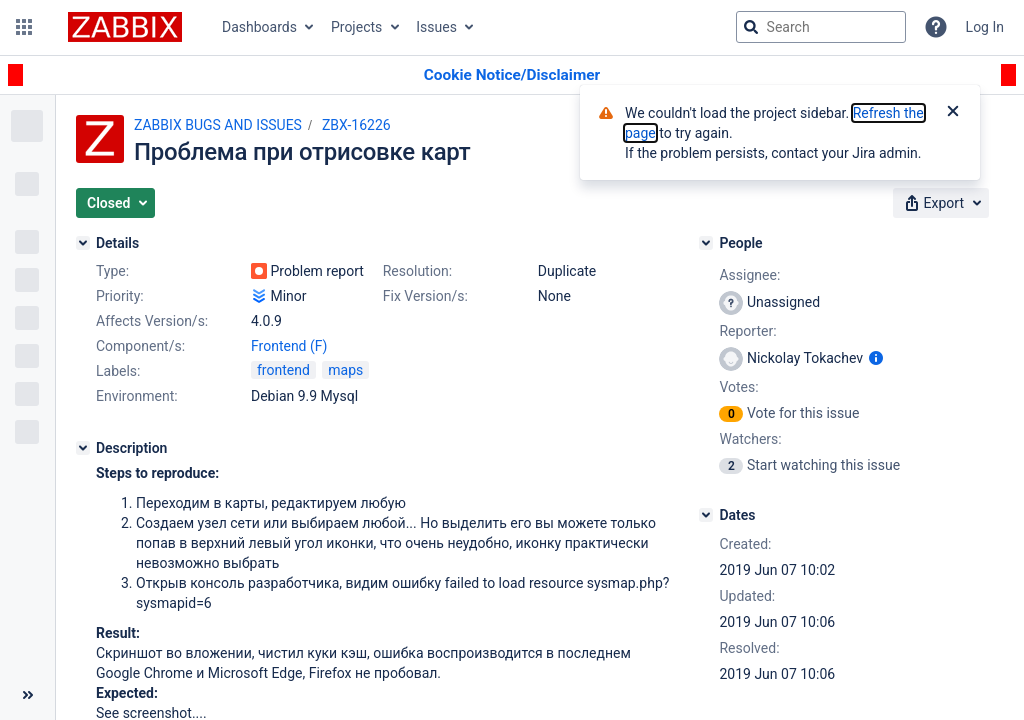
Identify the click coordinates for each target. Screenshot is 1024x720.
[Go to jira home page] (125, 27)
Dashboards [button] (259, 27)
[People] (706, 243)
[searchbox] (821, 27)
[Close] (953, 113)
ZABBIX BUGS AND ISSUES (218, 125)
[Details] (83, 243)
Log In (985, 27)
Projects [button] (356, 27)
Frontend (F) (289, 346)
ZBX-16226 (356, 125)
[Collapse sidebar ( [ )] (27, 695)
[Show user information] (876, 358)
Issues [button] (436, 27)
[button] (24, 27)
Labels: (118, 371)
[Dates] (706, 515)
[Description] (83, 448)
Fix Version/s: (425, 296)
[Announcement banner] (512, 75)
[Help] (936, 27)
